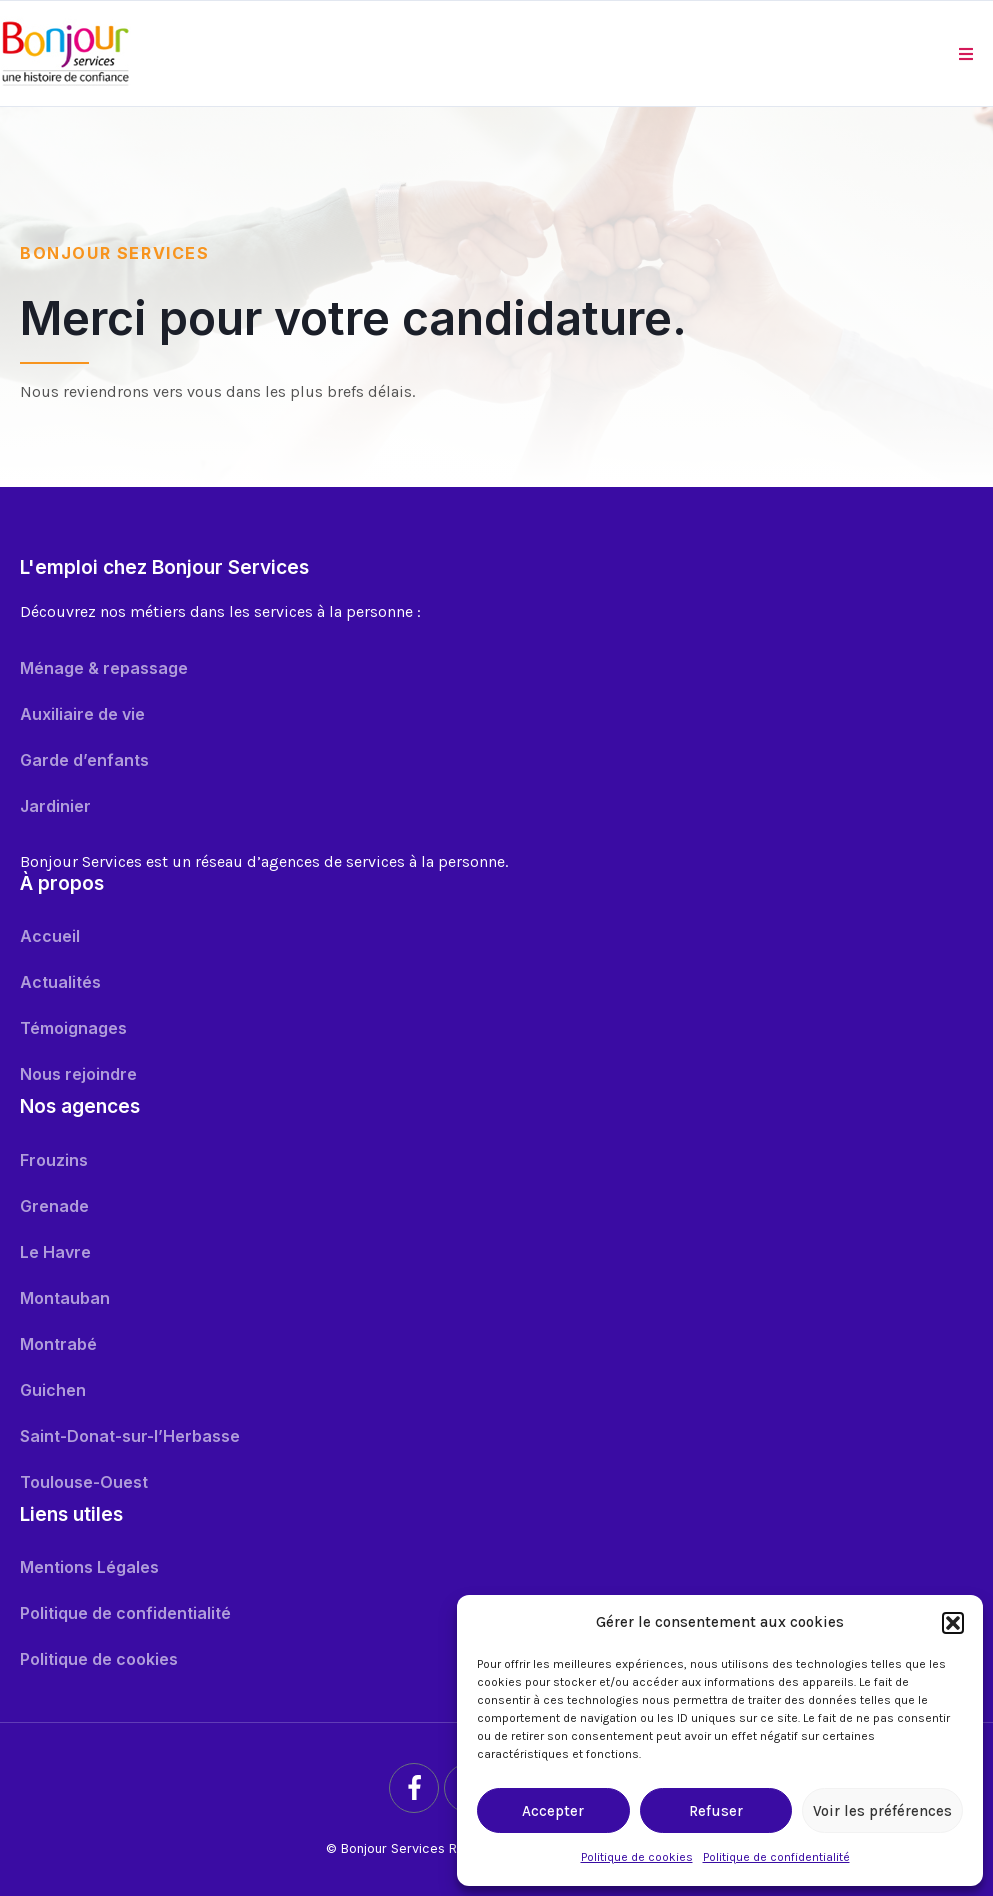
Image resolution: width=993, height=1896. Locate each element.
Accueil (50, 936)
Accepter (553, 1811)
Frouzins (54, 1160)
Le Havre (55, 1252)
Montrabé (58, 1344)
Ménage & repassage (104, 668)
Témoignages (73, 1028)
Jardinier (55, 806)
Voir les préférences (882, 1811)
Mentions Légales (89, 1567)
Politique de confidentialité (776, 1857)
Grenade (54, 1206)
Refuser (716, 1811)
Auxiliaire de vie (82, 714)
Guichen (53, 1390)
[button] (953, 1623)
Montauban (65, 1298)
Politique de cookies (637, 1857)
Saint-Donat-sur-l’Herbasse (130, 1436)
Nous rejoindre (78, 1074)
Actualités (60, 982)
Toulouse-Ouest (84, 1482)
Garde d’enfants (84, 760)
